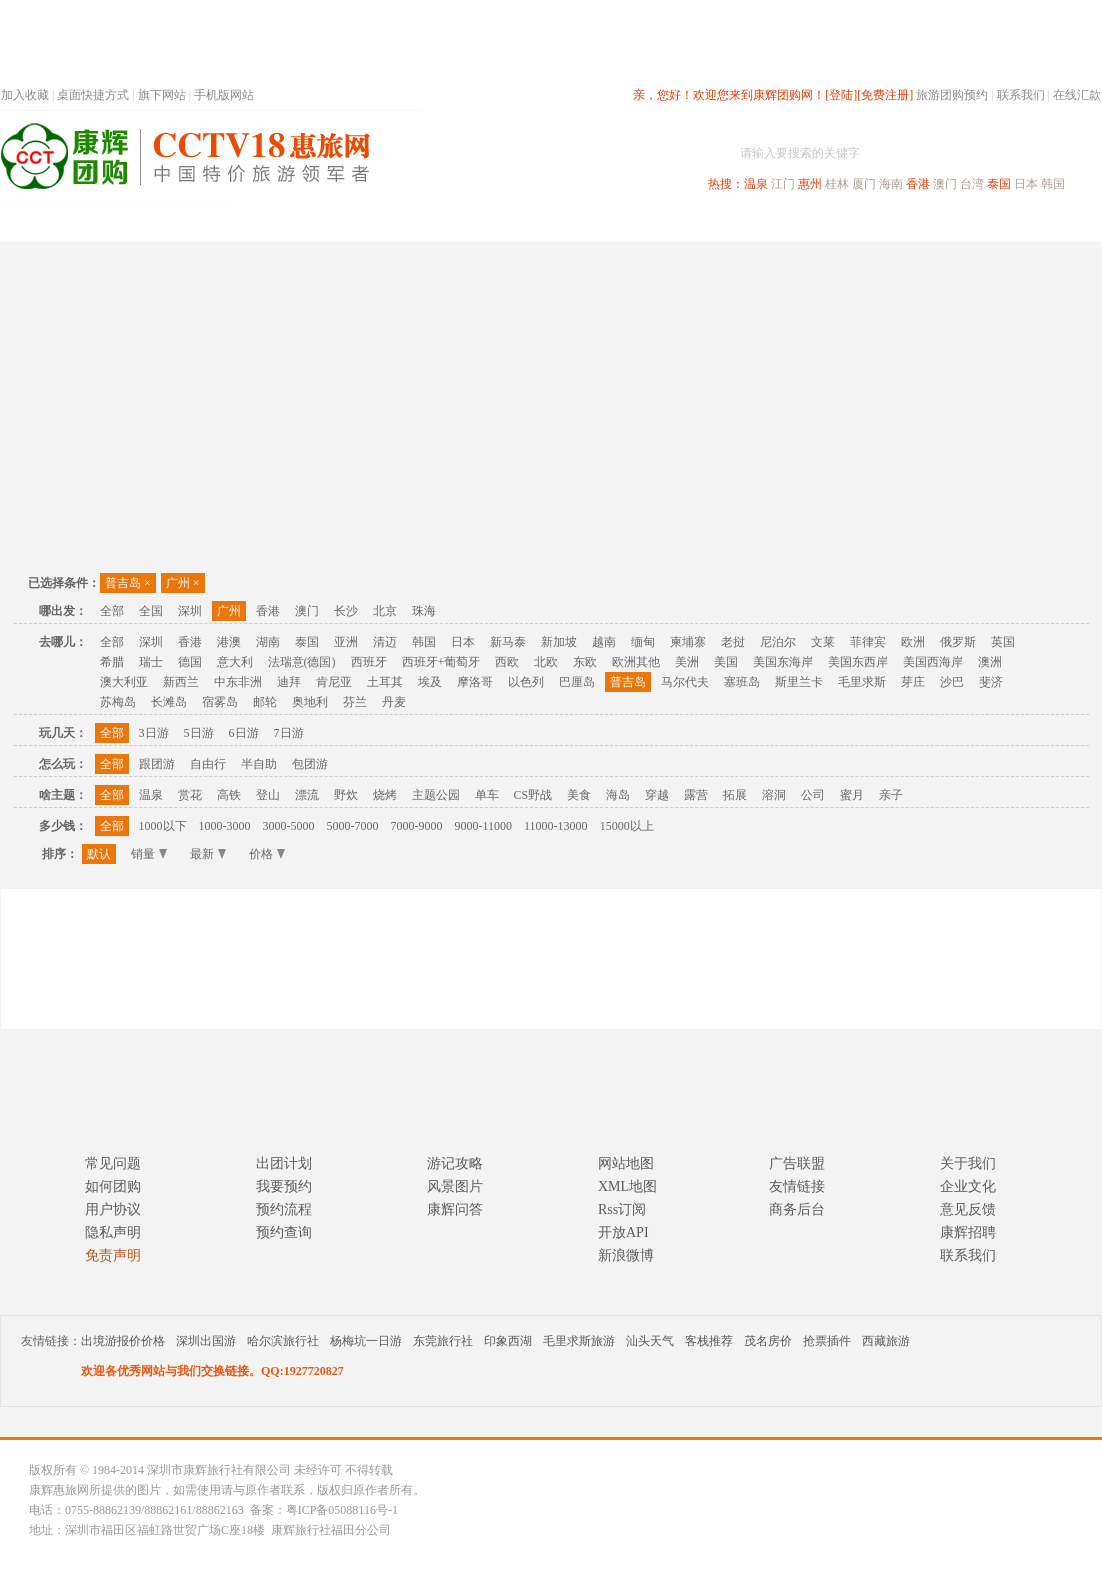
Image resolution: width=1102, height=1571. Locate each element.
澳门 (945, 184)
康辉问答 (455, 1209)
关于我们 (968, 1163)
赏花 (190, 795)
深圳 (190, 611)
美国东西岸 (858, 662)
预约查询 (284, 1232)
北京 (385, 611)
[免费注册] (885, 95)
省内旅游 (527, 223)
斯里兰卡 (799, 682)
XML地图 (627, 1186)
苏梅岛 (118, 702)
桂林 (837, 184)
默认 (99, 854)
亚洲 (346, 642)
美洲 (687, 662)
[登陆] (841, 95)
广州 (183, 583)
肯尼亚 (334, 682)
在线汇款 (1077, 95)
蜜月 (852, 795)
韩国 (1053, 184)
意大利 (235, 662)
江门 (783, 184)
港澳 (229, 642)
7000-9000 (417, 826)
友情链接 (797, 1186)
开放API (623, 1232)
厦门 (864, 184)
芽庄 (913, 682)
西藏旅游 (886, 1341)
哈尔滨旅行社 (283, 1341)
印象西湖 (508, 1341)
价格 (267, 854)
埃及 (430, 682)
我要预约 (284, 1186)
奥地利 (310, 702)
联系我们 (1021, 95)
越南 (604, 642)
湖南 (268, 642)
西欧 (507, 662)
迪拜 (289, 682)
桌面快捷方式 (93, 95)
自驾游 (880, 223)
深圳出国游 (206, 1341)
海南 (891, 184)
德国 (190, 662)
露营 (696, 795)
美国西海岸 (933, 662)
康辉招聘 (968, 1232)
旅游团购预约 (952, 95)
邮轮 (265, 702)
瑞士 (151, 662)
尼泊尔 (778, 642)
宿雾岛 (220, 702)
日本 (1026, 184)
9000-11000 (484, 826)
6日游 (244, 733)
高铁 (229, 795)
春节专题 (347, 223)
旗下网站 (162, 95)
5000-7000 (353, 826)
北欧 (546, 662)
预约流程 (284, 1209)
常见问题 (113, 1163)
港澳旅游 (707, 223)
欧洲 (913, 642)
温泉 (756, 184)
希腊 (112, 662)
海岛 (618, 795)
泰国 (999, 184)
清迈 (385, 642)
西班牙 (369, 662)
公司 (813, 795)
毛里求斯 (862, 682)
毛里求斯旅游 (579, 1341)
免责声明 (113, 1255)
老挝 (733, 642)
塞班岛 (742, 682)
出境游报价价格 (123, 1341)
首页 (271, 223)
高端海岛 (963, 223)
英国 (1003, 642)
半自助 (259, 764)
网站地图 (626, 1163)
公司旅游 (1053, 223)
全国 (151, 611)
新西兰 (181, 682)
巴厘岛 (577, 682)
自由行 (208, 764)
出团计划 (284, 1163)
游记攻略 (455, 1163)
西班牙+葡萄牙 (441, 662)
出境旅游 (797, 223)
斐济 (991, 682)
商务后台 (797, 1209)
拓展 (735, 795)
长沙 (346, 611)
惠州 (810, 184)
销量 (149, 854)
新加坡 (559, 642)
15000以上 (627, 826)
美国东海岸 (783, 662)
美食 (579, 795)
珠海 (424, 611)
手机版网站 (224, 95)
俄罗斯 (958, 642)
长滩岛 (169, 702)
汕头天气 (650, 1341)
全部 (112, 611)
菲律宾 (868, 642)
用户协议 (113, 1209)
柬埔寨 (688, 642)
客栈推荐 (709, 1341)
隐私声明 (113, 1232)
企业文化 (968, 1186)
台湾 (972, 184)
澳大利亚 (124, 682)
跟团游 (157, 764)
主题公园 (436, 795)
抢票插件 (827, 1341)
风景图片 (455, 1186)
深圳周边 (437, 223)
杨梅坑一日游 (366, 1341)
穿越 (657, 795)
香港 (918, 184)
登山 (268, 795)
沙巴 (952, 682)
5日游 (199, 733)
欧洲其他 (636, 662)
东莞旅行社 (443, 1341)
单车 (487, 795)
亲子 (891, 795)
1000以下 (163, 826)
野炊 (346, 795)
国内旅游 (617, 223)
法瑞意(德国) (302, 662)
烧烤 (385, 795)
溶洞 (774, 795)
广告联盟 (797, 1163)
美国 (726, 662)
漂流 (307, 795)
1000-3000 (225, 826)
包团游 (310, 764)
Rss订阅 (622, 1209)
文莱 (823, 642)
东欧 (585, 662)
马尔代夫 (685, 682)
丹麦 (394, 702)
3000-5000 (289, 826)
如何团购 (113, 1186)
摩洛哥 (475, 682)
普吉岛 (128, 583)
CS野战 (533, 795)
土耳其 (385, 682)
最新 (208, 854)
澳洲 (990, 662)
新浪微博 (626, 1255)
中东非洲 (238, 682)
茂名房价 (768, 1341)
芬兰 (355, 702)
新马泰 (508, 642)
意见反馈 (968, 1209)
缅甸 (643, 642)
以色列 (526, 682)
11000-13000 (556, 826)
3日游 (154, 733)
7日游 (289, 733)
